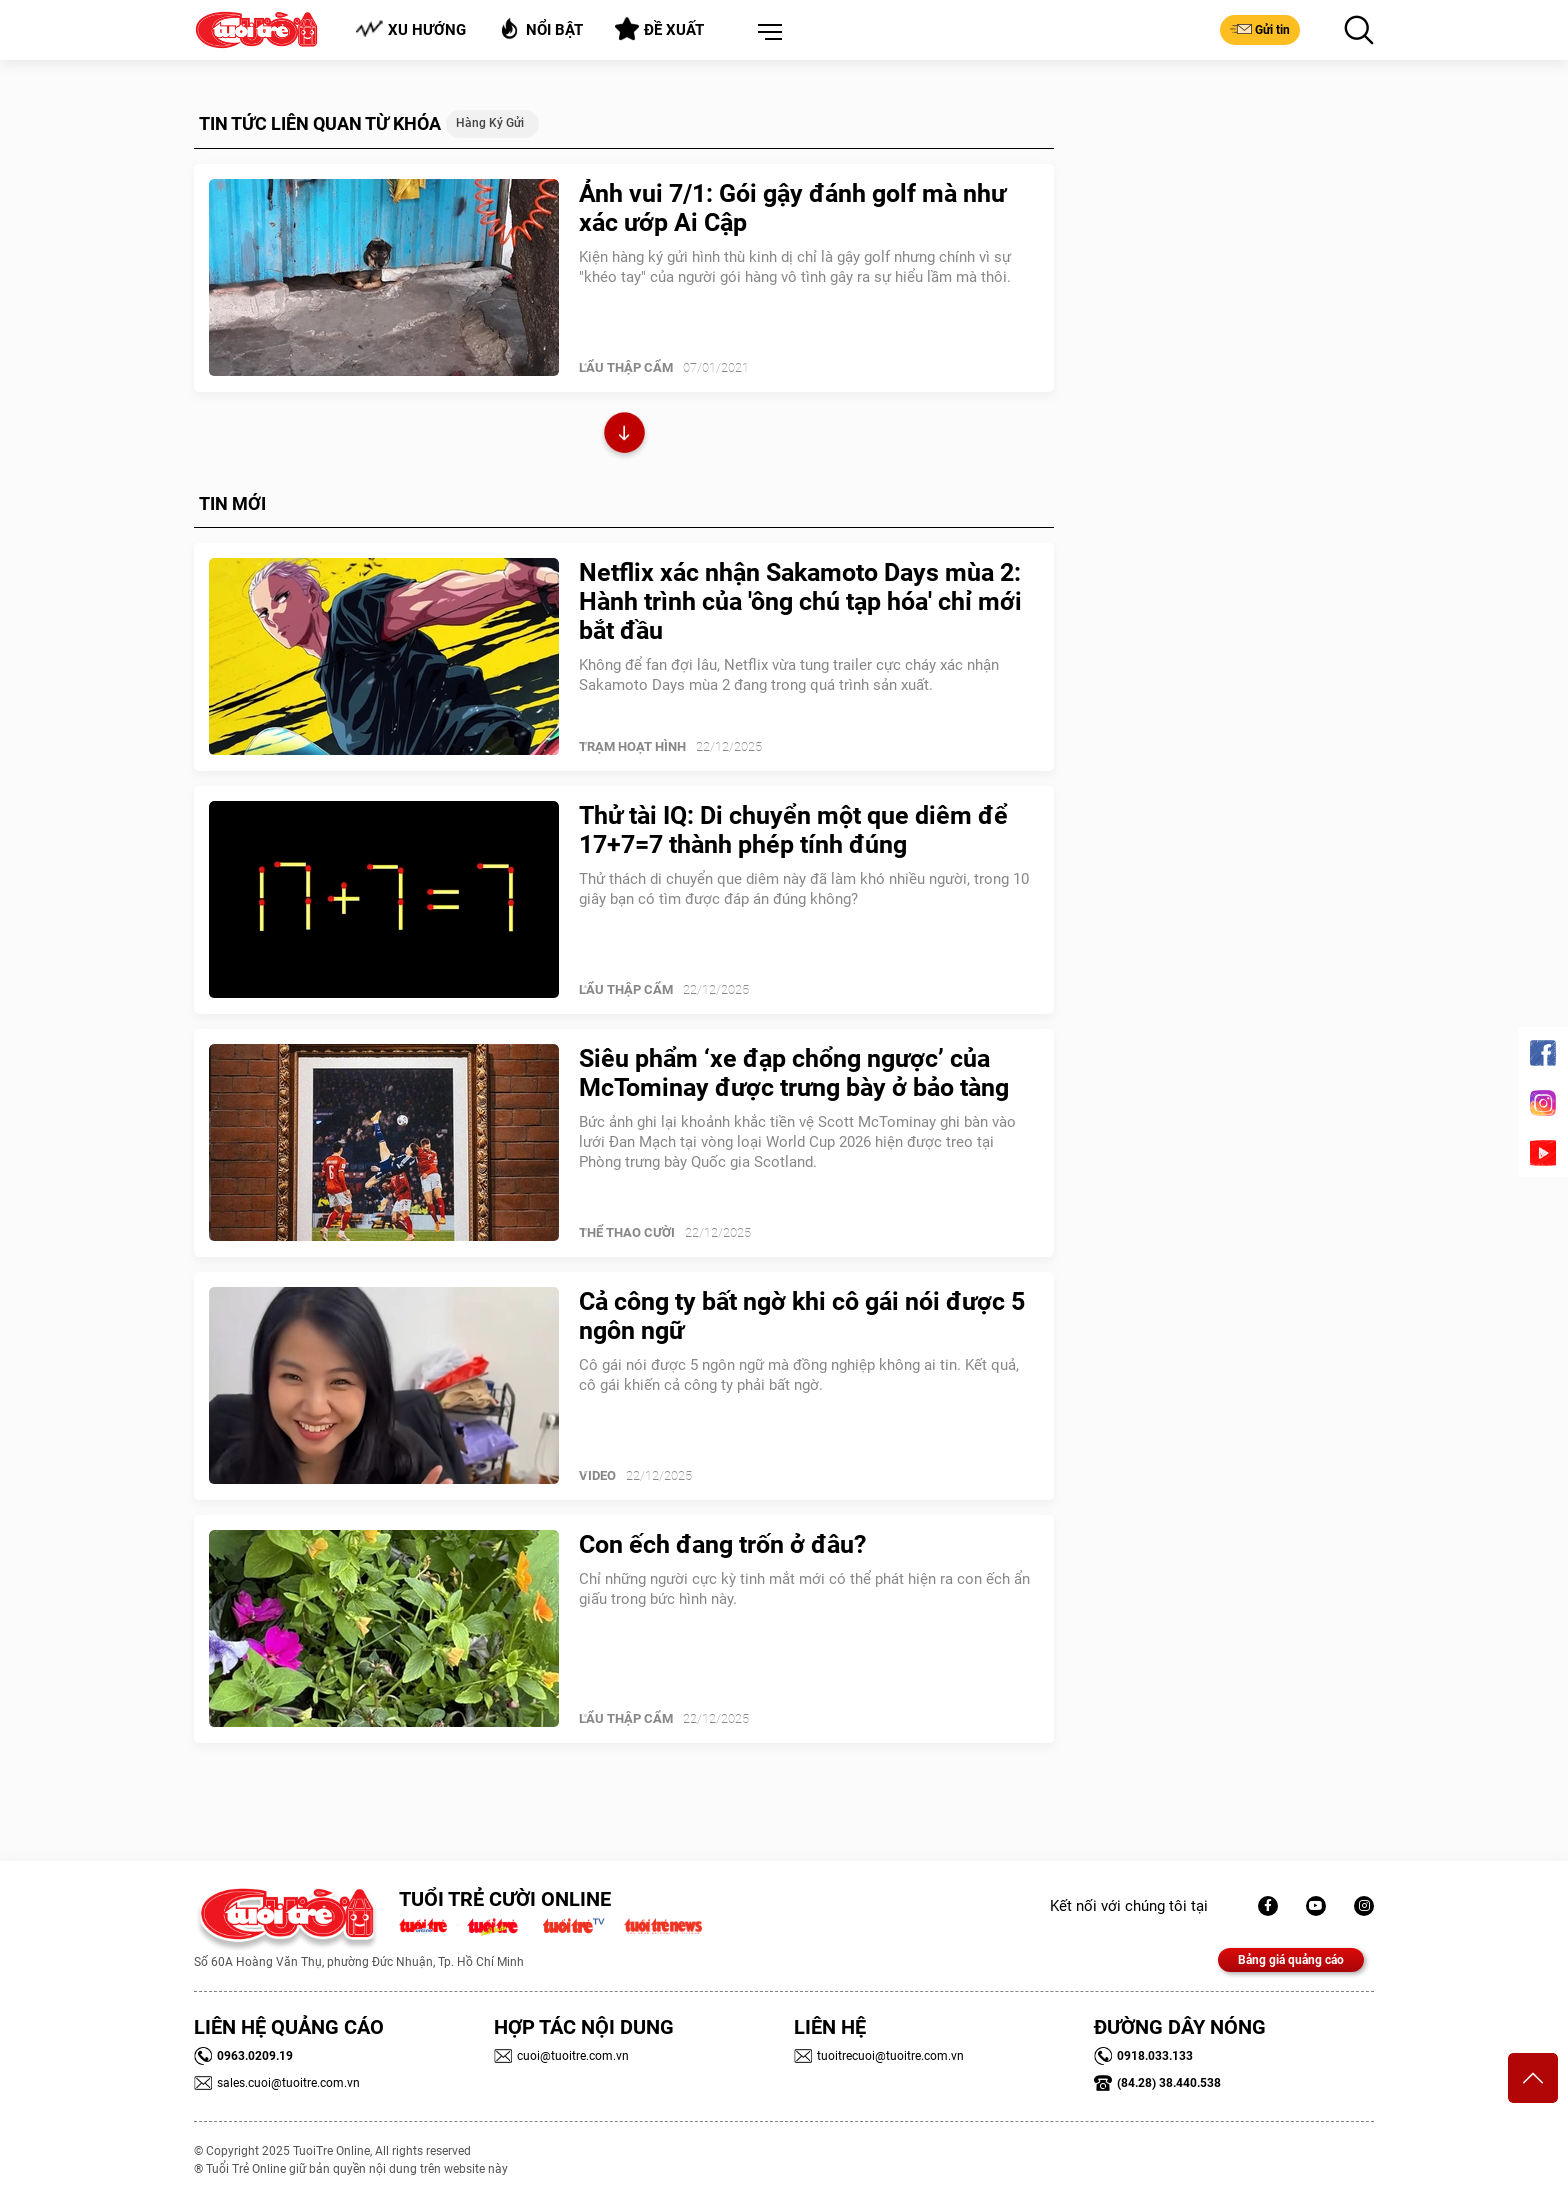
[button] (766, 33)
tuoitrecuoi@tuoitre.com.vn (879, 2056)
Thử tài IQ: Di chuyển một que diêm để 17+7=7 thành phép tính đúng (793, 830)
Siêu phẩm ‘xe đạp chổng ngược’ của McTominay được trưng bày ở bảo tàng (794, 1073)
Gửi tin (1260, 29)
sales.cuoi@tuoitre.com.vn (277, 2083)
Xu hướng (410, 29)
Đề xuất (659, 29)
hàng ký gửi (490, 123)
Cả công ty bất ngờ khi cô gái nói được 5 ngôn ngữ (802, 1316)
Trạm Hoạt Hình (632, 746)
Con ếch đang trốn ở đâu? (722, 1544)
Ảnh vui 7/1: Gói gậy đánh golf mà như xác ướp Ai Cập (792, 208)
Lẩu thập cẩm (626, 367)
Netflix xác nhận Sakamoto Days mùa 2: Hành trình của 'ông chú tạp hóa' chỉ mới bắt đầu (800, 601)
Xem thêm (624, 435)
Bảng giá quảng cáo (1291, 1960)
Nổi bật (540, 28)
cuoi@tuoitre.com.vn (561, 2056)
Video (597, 1475)
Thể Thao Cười (627, 1232)
